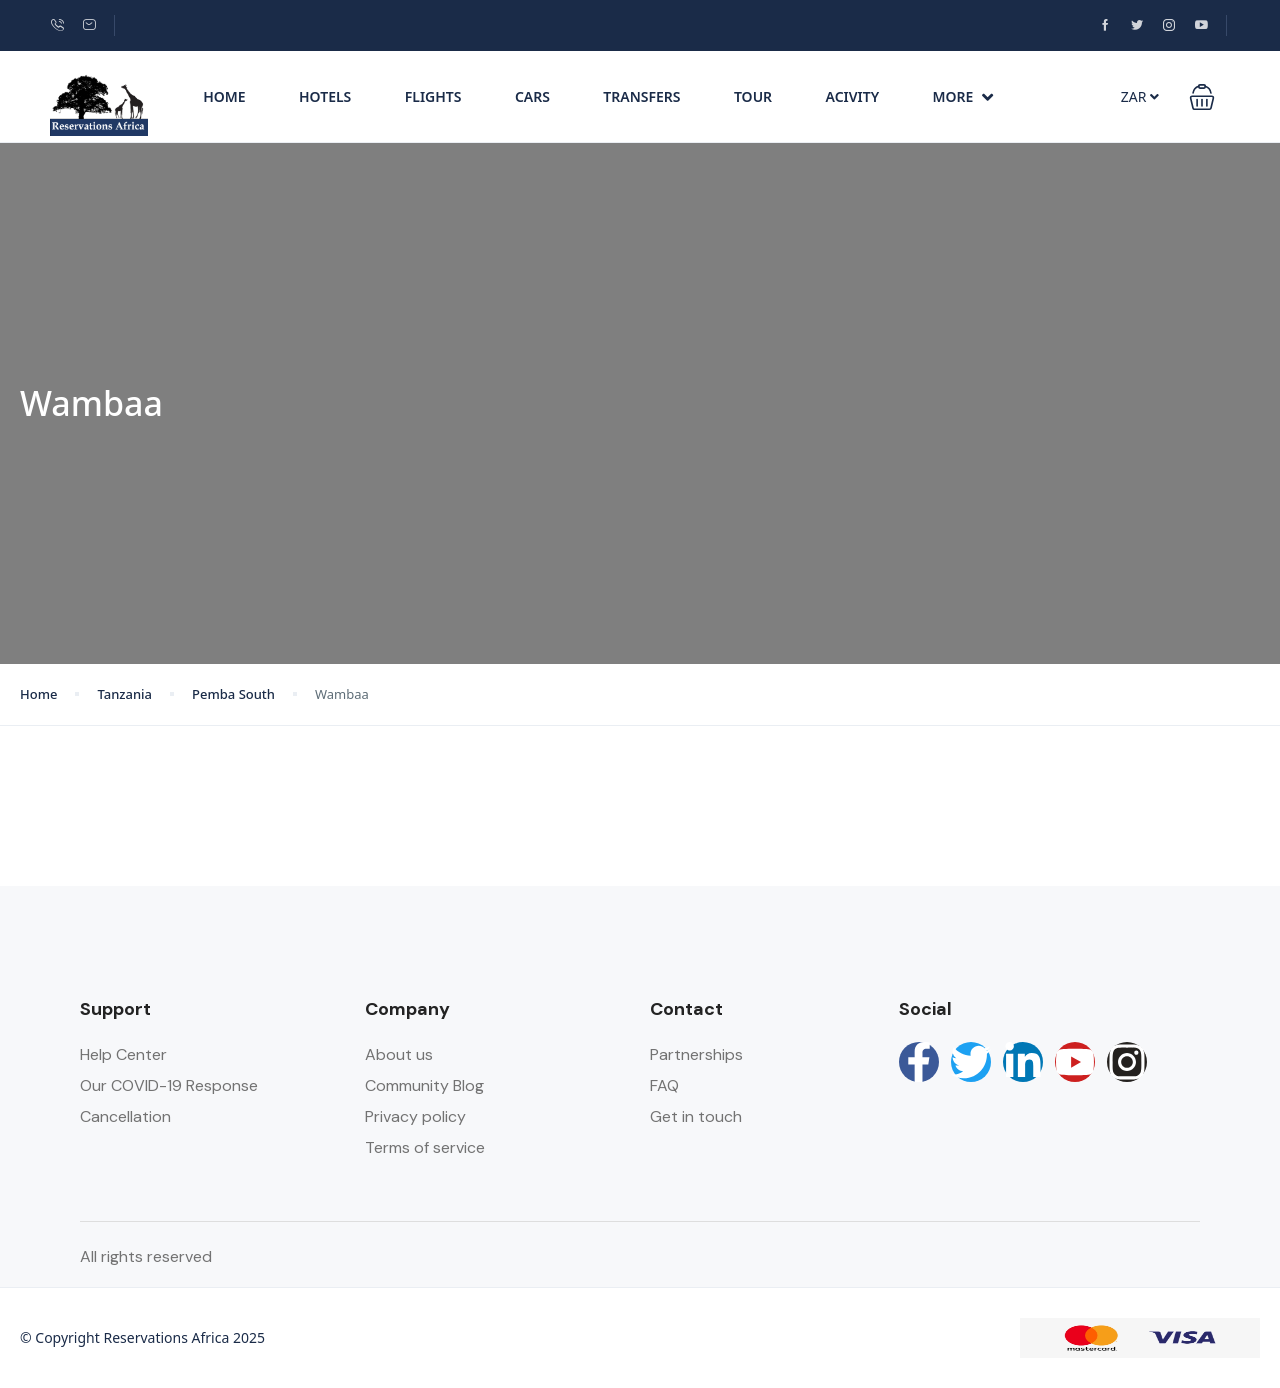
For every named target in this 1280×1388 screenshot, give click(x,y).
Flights (433, 96)
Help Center (123, 1054)
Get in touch (696, 1116)
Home (224, 96)
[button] (1202, 97)
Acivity (853, 96)
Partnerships (696, 1054)
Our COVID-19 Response (169, 1085)
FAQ (664, 1085)
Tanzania (124, 694)
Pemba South (233, 694)
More (963, 96)
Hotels (325, 96)
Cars (532, 96)
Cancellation (125, 1116)
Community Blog (424, 1085)
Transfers (641, 96)
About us (399, 1054)
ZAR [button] (1140, 96)
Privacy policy (415, 1116)
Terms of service (425, 1147)
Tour (753, 96)
